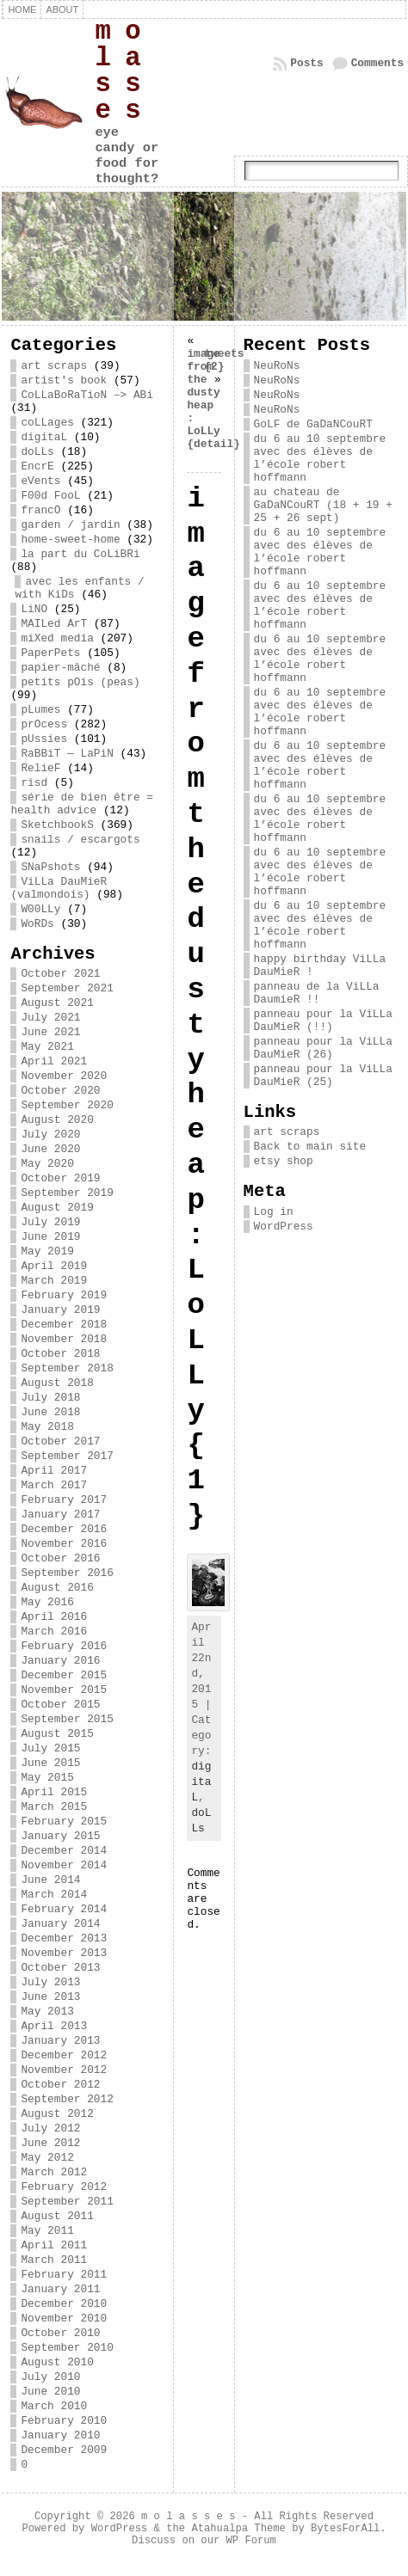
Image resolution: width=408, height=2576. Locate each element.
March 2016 (54, 1631)
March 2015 (54, 1806)
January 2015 (60, 1836)
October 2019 (60, 1178)
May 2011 (47, 2230)
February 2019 (64, 1295)
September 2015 (67, 1719)
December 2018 (64, 1324)
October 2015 (60, 1704)
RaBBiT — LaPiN (67, 753)
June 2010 (50, 2391)
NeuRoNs (277, 365)
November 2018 (64, 1339)
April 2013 (54, 2026)
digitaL (44, 437)
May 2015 (47, 1777)
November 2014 (64, 1865)
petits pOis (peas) (80, 682)
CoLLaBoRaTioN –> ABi (87, 395)
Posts (306, 63)
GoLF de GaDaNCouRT (313, 424)
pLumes (40, 709)
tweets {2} (224, 360)
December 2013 (64, 1938)
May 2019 (47, 1251)
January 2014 (60, 1923)
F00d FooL (50, 495)
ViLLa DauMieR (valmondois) (58, 888)
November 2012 (64, 2070)
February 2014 (64, 1909)
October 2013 (60, 1967)
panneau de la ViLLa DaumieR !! (317, 993)
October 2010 (60, 2333)
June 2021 (50, 1032)
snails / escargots (80, 839)
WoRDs (37, 923)
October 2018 (60, 1353)
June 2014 (50, 1880)
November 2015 (64, 1690)
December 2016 (64, 1529)
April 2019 (54, 1266)
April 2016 (54, 1616)
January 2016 (60, 1660)
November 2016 (64, 1543)
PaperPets (50, 653)
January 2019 (60, 1309)
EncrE (37, 466)
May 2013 (47, 2011)
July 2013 (50, 1982)
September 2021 (67, 988)
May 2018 (47, 1426)
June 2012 (50, 2143)
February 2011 (64, 2274)
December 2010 (64, 2303)
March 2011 (54, 2260)
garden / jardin (70, 524)
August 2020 (57, 1119)
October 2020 (60, 1090)
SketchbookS (57, 825)
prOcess (44, 724)
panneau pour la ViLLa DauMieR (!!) (323, 1020)
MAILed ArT (54, 623)
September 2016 (67, 1573)
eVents (40, 481)
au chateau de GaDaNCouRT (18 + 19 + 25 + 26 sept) (323, 505)
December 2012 (64, 2055)
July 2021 (50, 1017)
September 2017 (67, 1456)
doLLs (37, 451)
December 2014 (64, 1850)
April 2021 (54, 1061)
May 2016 (47, 1602)
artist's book (64, 380)
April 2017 (54, 1470)
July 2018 (50, 1397)
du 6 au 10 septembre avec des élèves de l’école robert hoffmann (320, 458)
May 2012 (47, 2157)
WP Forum (251, 2541)
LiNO (34, 609)
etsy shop (283, 1161)
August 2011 (57, 2216)
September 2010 (67, 2347)
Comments (377, 63)
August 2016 (57, 1587)
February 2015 (64, 1821)
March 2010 (54, 2406)
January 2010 (60, 2435)
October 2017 (60, 1441)
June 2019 (50, 1236)
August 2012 (57, 2113)
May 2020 (47, 1163)
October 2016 (60, 1558)
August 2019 (57, 1207)
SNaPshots (50, 867)
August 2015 (57, 1733)
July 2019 (50, 1222)
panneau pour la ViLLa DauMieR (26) (323, 1048)
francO (40, 510)
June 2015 (50, 1763)
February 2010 (64, 2420)
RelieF (40, 768)
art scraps (54, 365)
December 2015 (64, 1675)
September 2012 (67, 2099)
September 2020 (67, 1105)
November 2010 (64, 2318)
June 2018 (50, 1412)
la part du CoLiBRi (80, 554)
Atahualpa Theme (238, 2529)
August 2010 (57, 2362)
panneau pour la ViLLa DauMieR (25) (323, 1076)
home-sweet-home (70, 539)
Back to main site (310, 1146)
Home (22, 9)
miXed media (57, 638)
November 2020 (64, 1076)
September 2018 (67, 1368)
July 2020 (50, 1134)
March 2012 (54, 2172)
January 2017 (60, 1514)
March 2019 (54, 1280)
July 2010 (50, 2377)
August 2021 (57, 1003)
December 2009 (64, 2450)
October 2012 (60, 2084)
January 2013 (60, 2040)
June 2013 (50, 1996)
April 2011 (54, 2245)
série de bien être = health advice (81, 804)
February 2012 (64, 2186)
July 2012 (50, 2128)
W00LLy (40, 909)
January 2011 (60, 2289)
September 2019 (67, 1193)
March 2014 (54, 1894)
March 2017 (54, 1485)
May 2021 (47, 1046)
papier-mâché (60, 667)
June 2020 (50, 1149)
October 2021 (60, 973)
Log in (274, 1211)
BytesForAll (345, 2529)
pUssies (44, 739)
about (62, 9)
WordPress (283, 1226)
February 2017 (64, 1499)
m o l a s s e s (117, 71)
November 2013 (64, 1953)
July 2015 (50, 1748)
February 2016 (64, 1646)
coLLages (47, 422)
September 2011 (67, 2201)
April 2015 (54, 1792)
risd (34, 782)
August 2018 (57, 1383)
